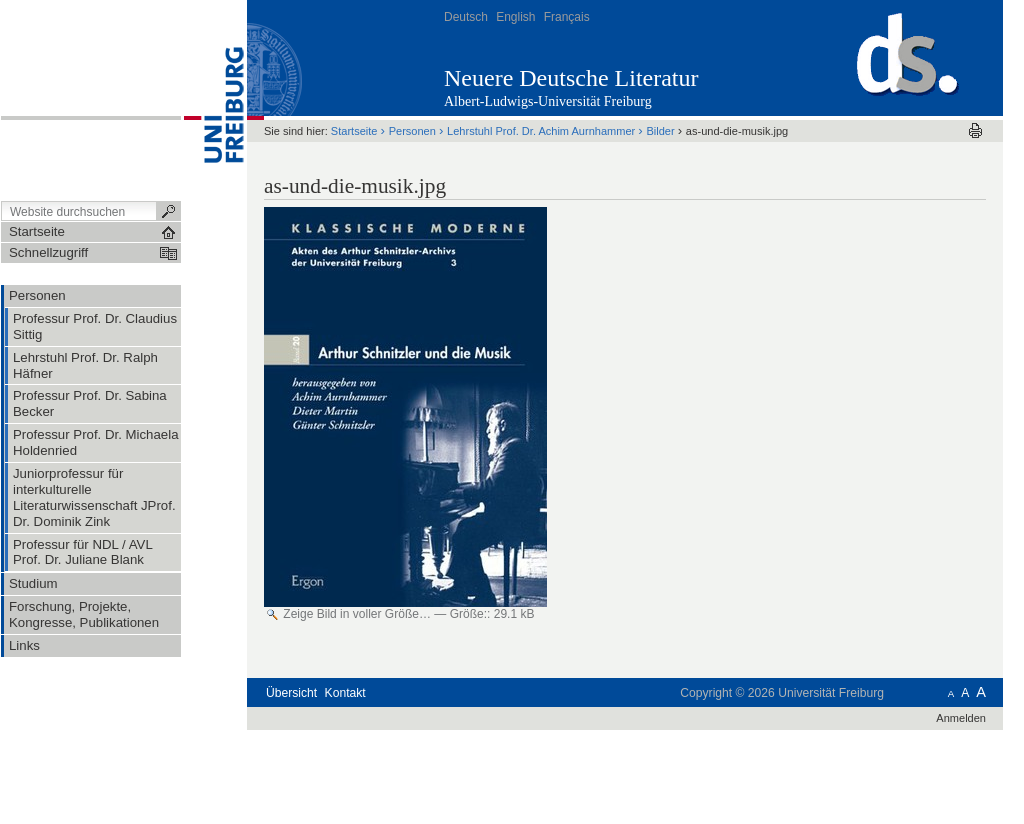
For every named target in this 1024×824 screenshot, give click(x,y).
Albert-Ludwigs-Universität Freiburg (548, 101)
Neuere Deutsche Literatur (571, 78)
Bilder (660, 131)
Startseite (354, 131)
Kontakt (345, 693)
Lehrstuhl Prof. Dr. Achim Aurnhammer (541, 131)
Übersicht (291, 693)
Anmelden (961, 718)
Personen (412, 131)
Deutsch (466, 17)
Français (567, 17)
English (515, 17)
